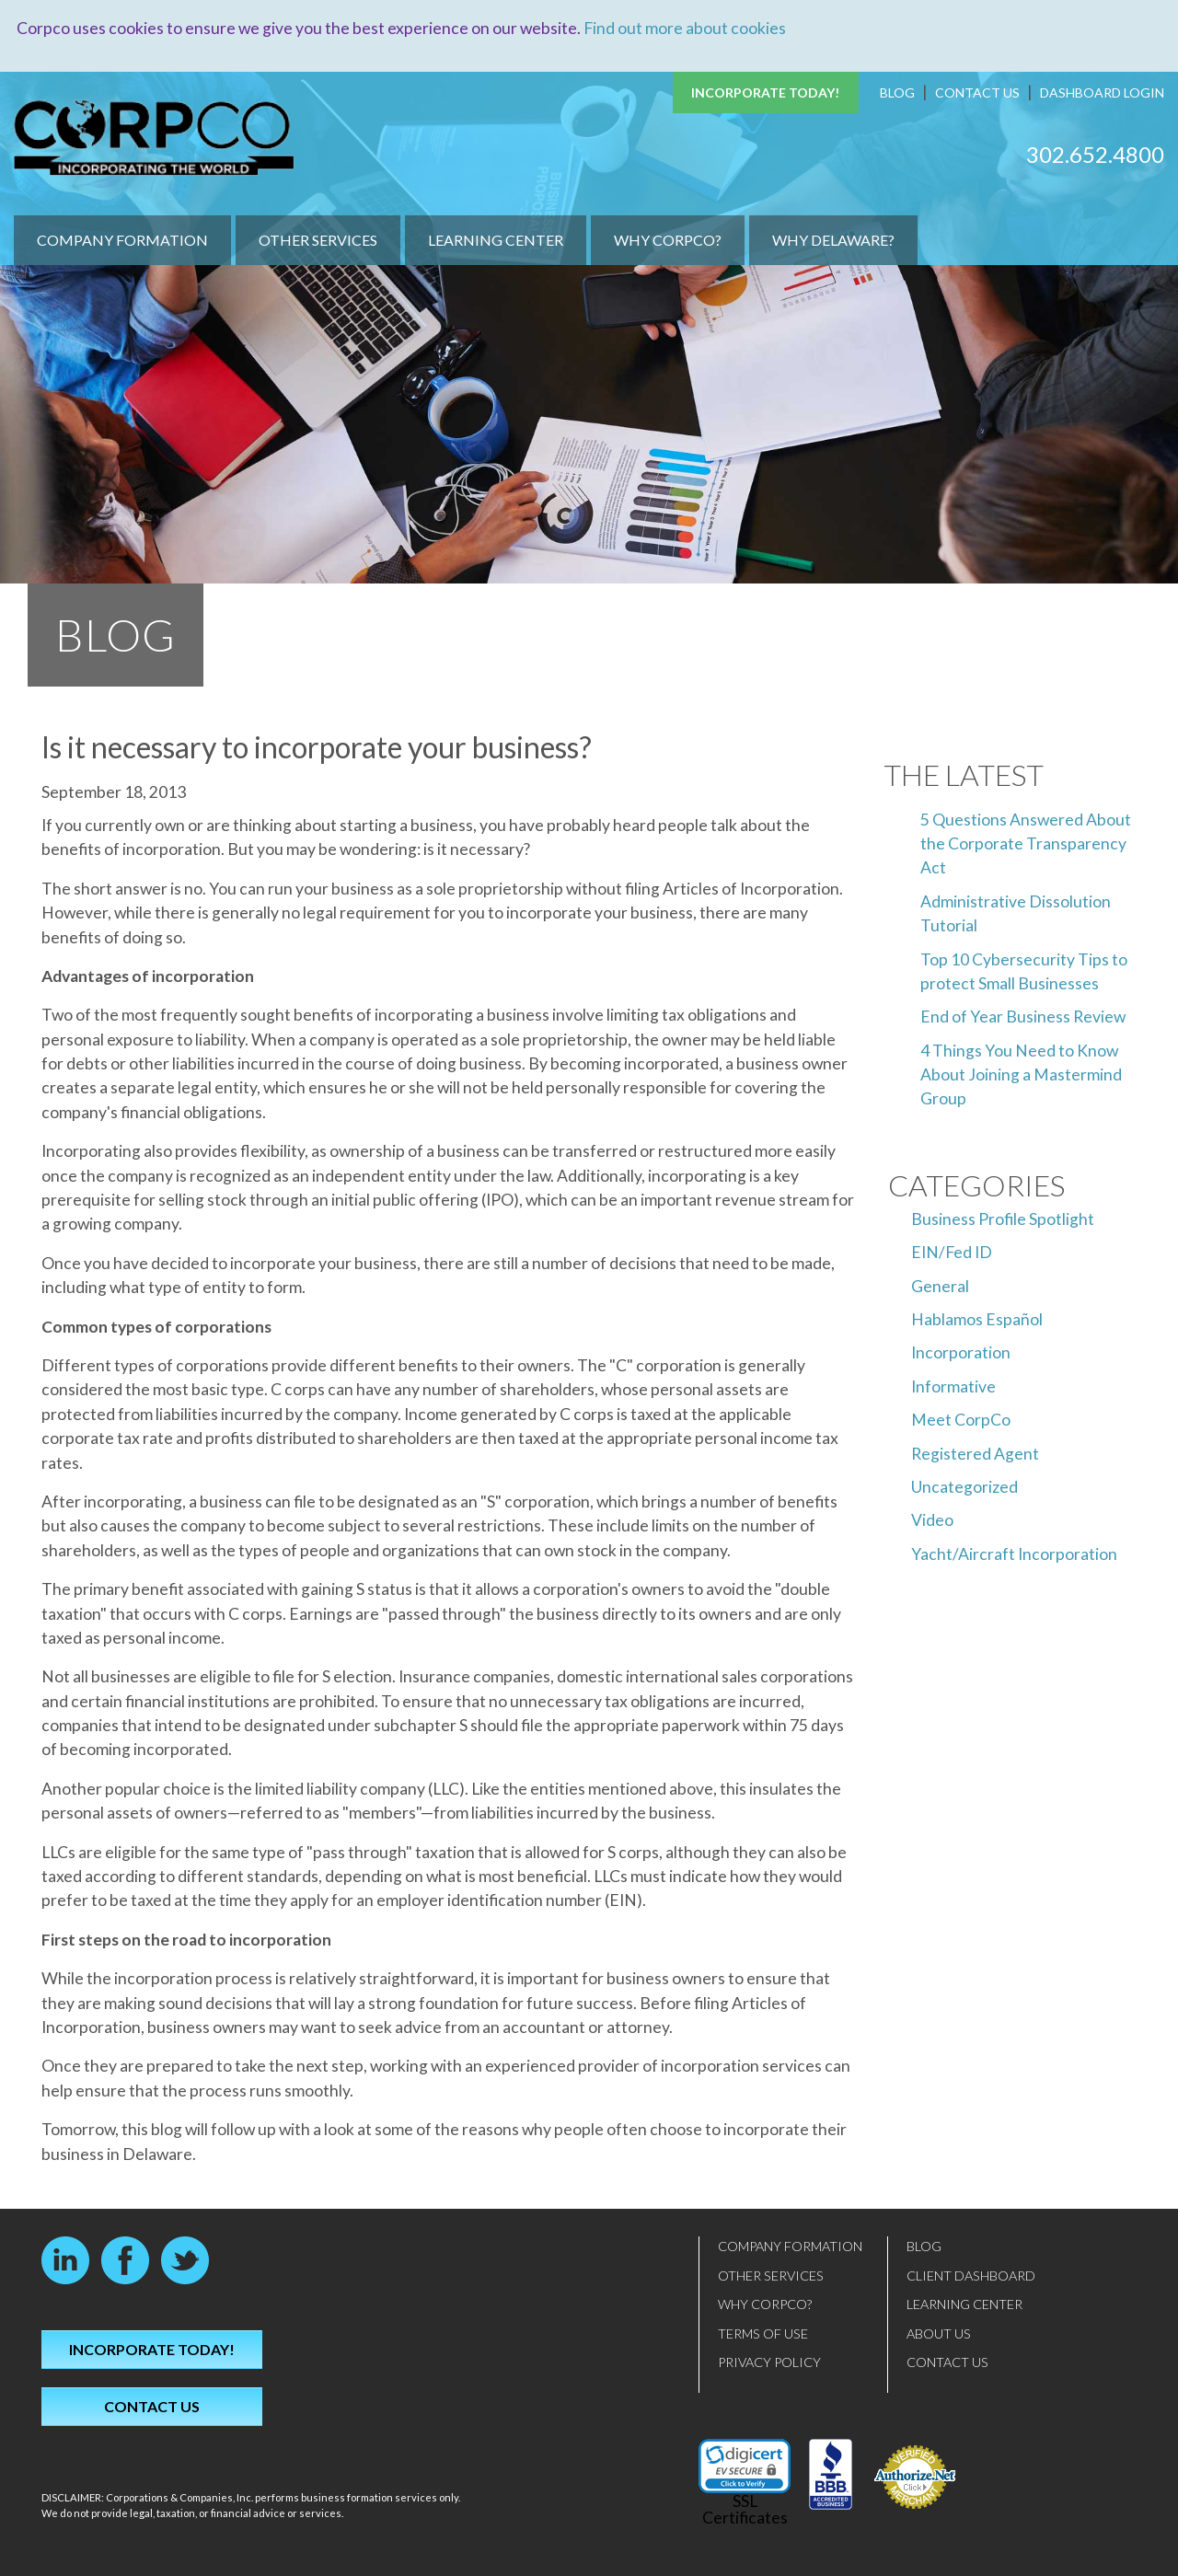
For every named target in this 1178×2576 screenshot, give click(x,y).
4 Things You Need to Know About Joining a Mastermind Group (1021, 1074)
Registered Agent (975, 1452)
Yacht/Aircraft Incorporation (1014, 1553)
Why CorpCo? (668, 239)
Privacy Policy (769, 2362)
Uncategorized (964, 1486)
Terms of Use (763, 2332)
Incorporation (961, 1352)
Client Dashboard (971, 2274)
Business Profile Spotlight (1002, 1218)
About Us (939, 2332)
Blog (897, 92)
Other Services (318, 239)
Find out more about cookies (684, 28)
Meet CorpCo (961, 1419)
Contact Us (977, 92)
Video (932, 1520)
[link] (745, 2466)
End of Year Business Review (1023, 1016)
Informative (953, 1385)
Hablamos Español (977, 1319)
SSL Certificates (745, 2509)
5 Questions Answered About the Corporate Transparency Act (1025, 843)
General (940, 1285)
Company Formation (122, 239)
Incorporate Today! (765, 92)
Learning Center (495, 239)
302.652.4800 (1095, 153)
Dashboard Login (1102, 92)
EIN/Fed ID (951, 1252)
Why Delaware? (833, 239)
